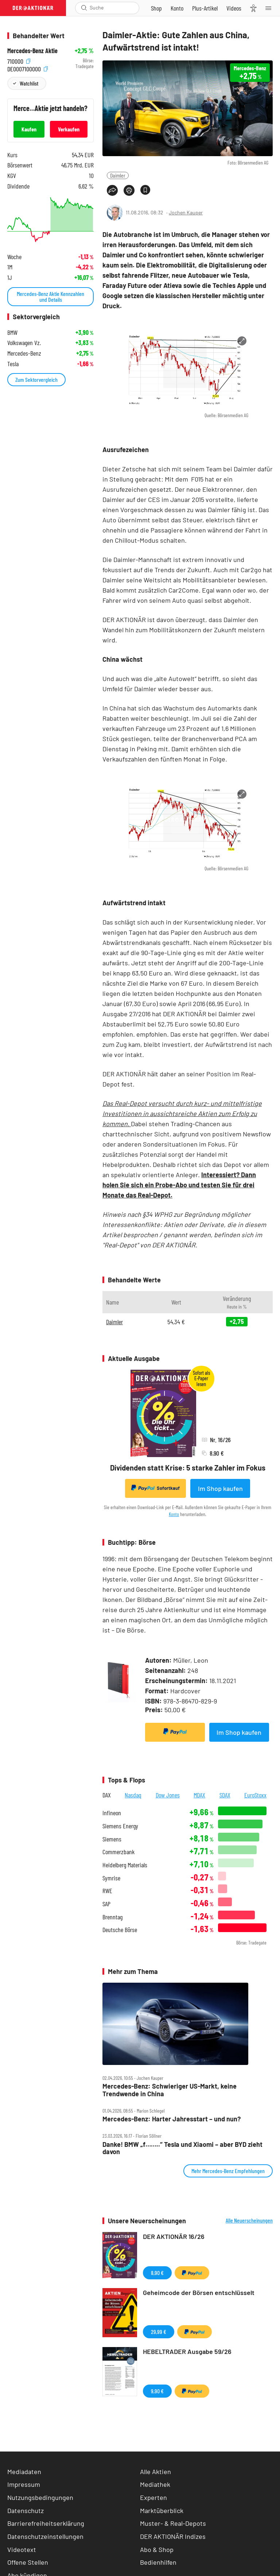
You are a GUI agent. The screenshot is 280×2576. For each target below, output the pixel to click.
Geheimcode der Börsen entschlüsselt (198, 2292)
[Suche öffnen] (84, 8)
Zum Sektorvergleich (36, 379)
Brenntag (112, 1917)
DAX (106, 1795)
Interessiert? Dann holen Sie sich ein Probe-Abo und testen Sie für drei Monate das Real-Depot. (179, 1185)
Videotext (21, 2549)
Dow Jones (168, 1795)
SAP (106, 1904)
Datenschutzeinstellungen (45, 2536)
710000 (18, 61)
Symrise (111, 1878)
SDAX (224, 1795)
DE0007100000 (27, 68)
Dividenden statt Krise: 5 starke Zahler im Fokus (187, 1467)
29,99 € (158, 2331)
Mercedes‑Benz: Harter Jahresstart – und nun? (171, 2119)
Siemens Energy (120, 1826)
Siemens (111, 1839)
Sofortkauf (155, 1488)
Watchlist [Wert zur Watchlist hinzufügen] (29, 83)
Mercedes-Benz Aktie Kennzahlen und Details (50, 296)
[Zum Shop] (156, 8)
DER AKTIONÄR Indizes (173, 2536)
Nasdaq (133, 1795)
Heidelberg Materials (124, 1865)
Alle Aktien (155, 2472)
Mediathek (155, 2484)
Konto (174, 1514)
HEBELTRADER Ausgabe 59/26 (187, 2351)
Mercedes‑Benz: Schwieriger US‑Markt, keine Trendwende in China (169, 2089)
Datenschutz (25, 2510)
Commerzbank (118, 1852)
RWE (107, 1891)
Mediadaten (24, 2472)
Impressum (23, 2484)
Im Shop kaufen (220, 1488)
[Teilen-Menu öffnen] (112, 190)
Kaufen (29, 129)
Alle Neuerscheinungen (249, 2220)
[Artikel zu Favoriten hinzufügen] (145, 190)
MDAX (199, 1795)
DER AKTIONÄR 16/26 (174, 2236)
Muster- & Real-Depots (173, 2523)
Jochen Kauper (186, 212)
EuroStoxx (255, 1795)
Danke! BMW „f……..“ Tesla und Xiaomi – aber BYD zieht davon (182, 2148)
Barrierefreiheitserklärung (45, 2523)
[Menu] (270, 8)
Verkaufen (68, 129)
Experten (153, 2497)
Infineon (111, 1813)
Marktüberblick (161, 2510)
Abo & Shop (157, 2549)
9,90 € (157, 2390)
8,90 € (157, 2272)
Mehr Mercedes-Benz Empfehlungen (228, 2170)
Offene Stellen (27, 2562)
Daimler (117, 175)
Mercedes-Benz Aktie (32, 51)
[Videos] (234, 8)
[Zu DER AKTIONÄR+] (205, 8)
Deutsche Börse (119, 1930)
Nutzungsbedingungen (40, 2497)
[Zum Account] (177, 8)
